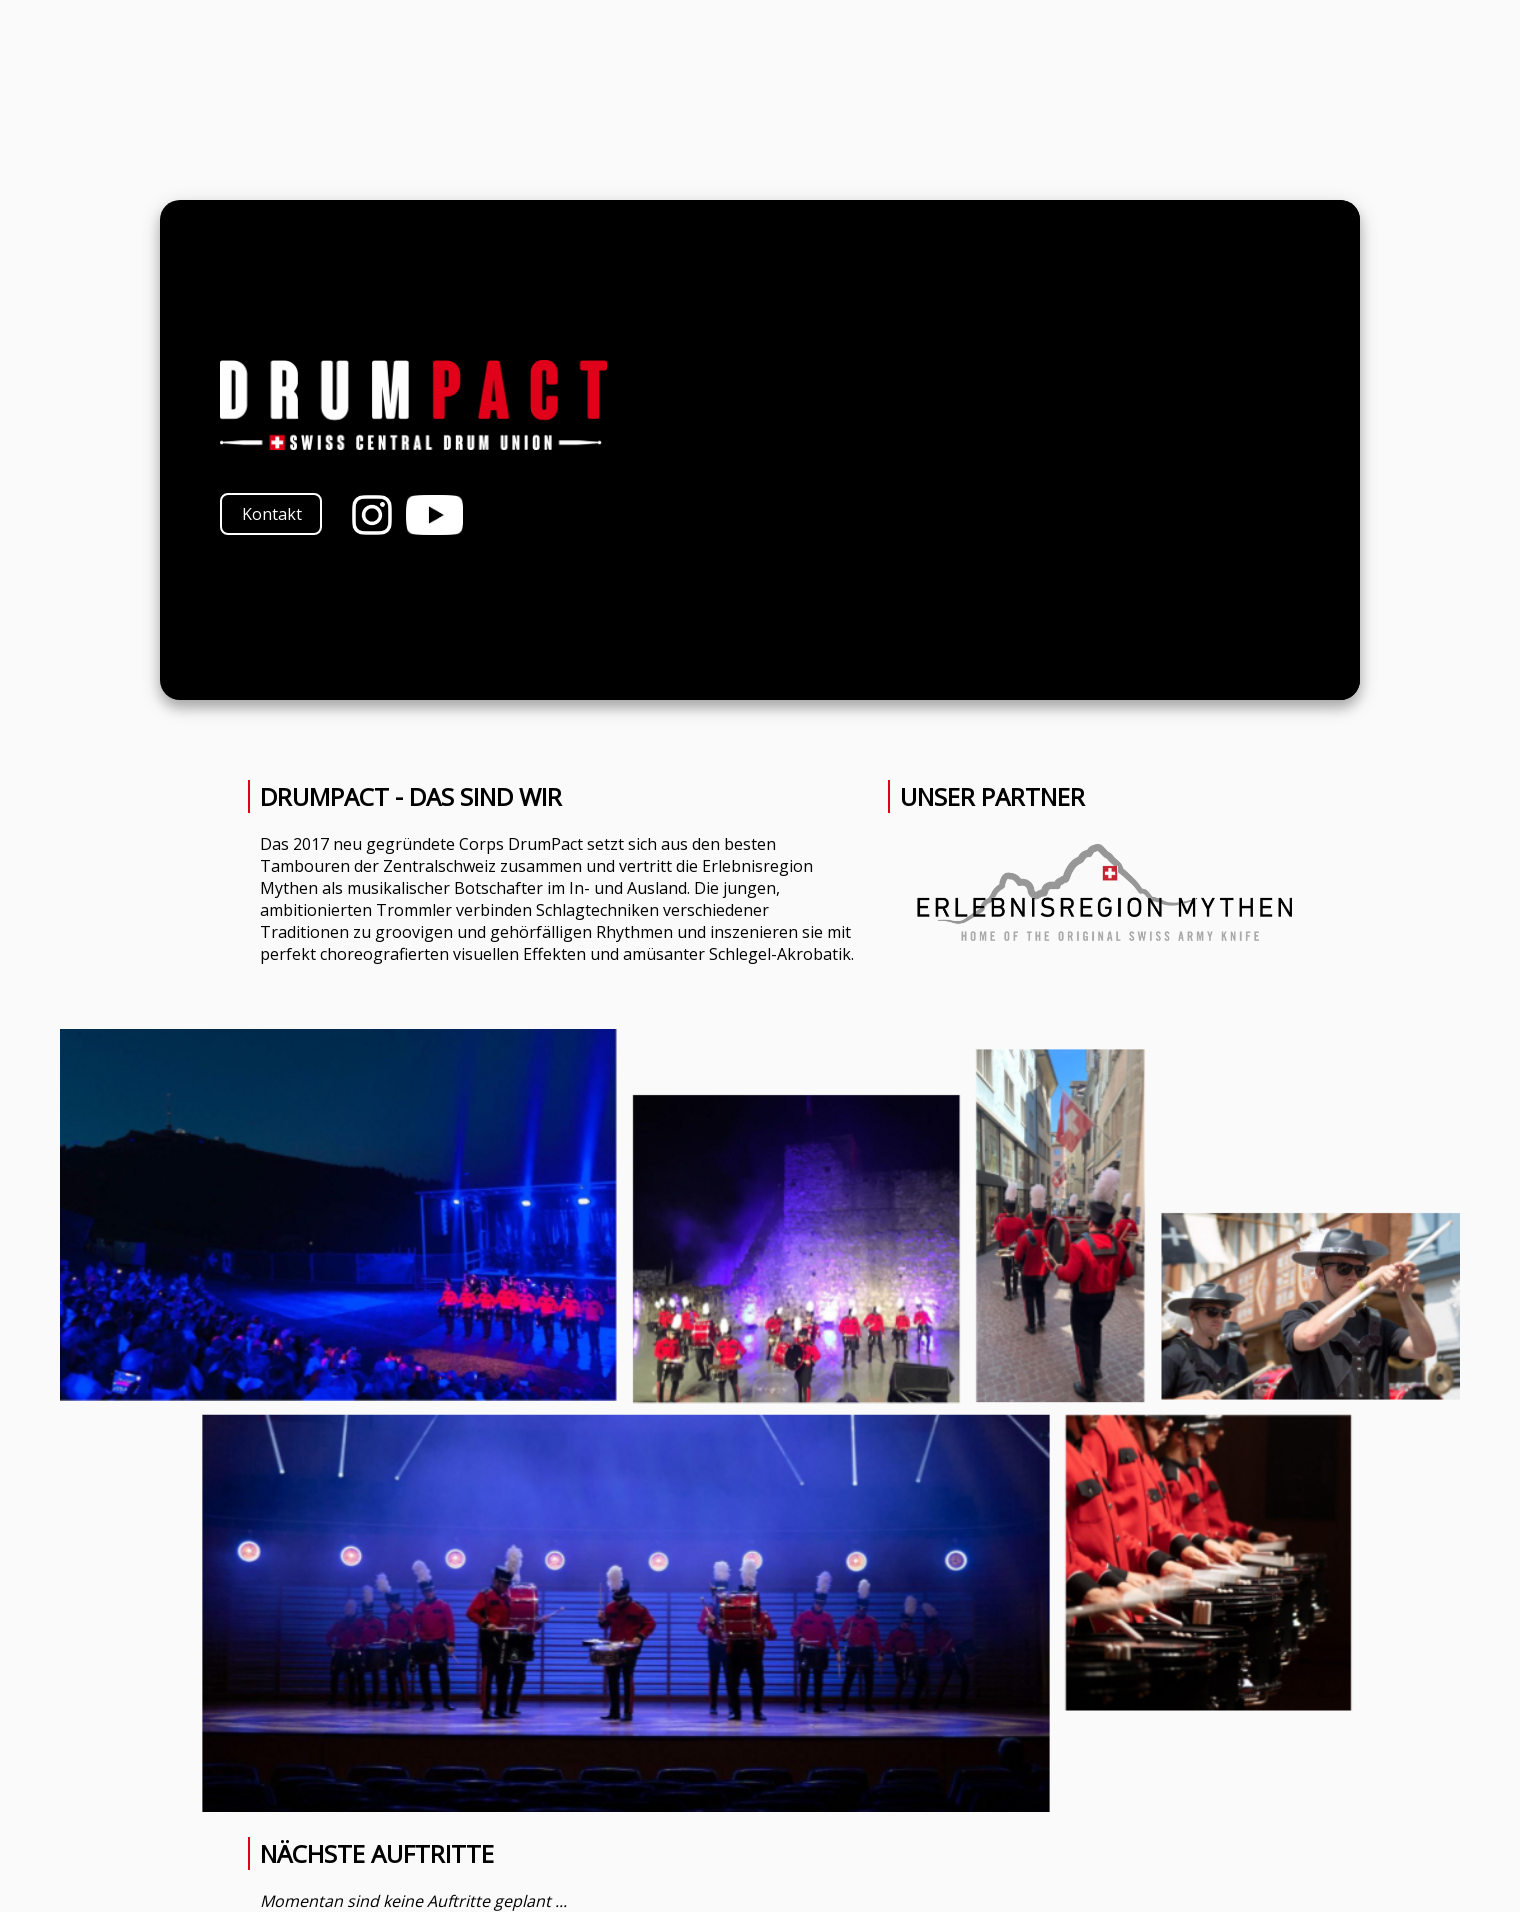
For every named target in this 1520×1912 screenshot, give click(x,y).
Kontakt (272, 514)
